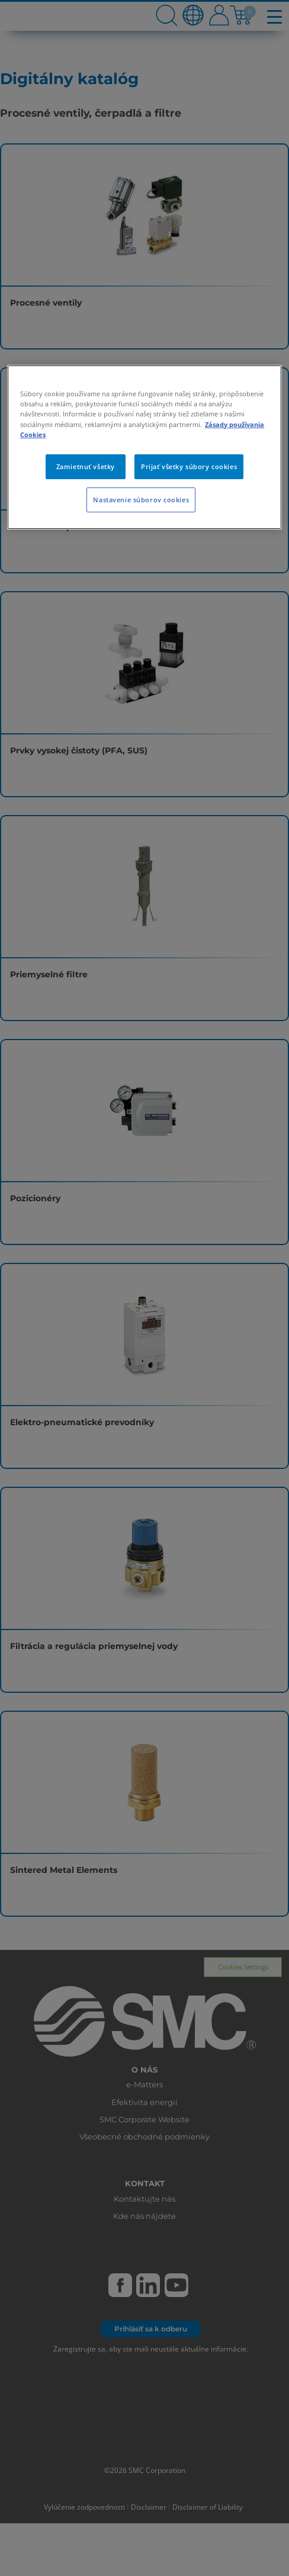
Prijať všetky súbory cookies (189, 466)
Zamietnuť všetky (85, 466)
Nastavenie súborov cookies (141, 499)
